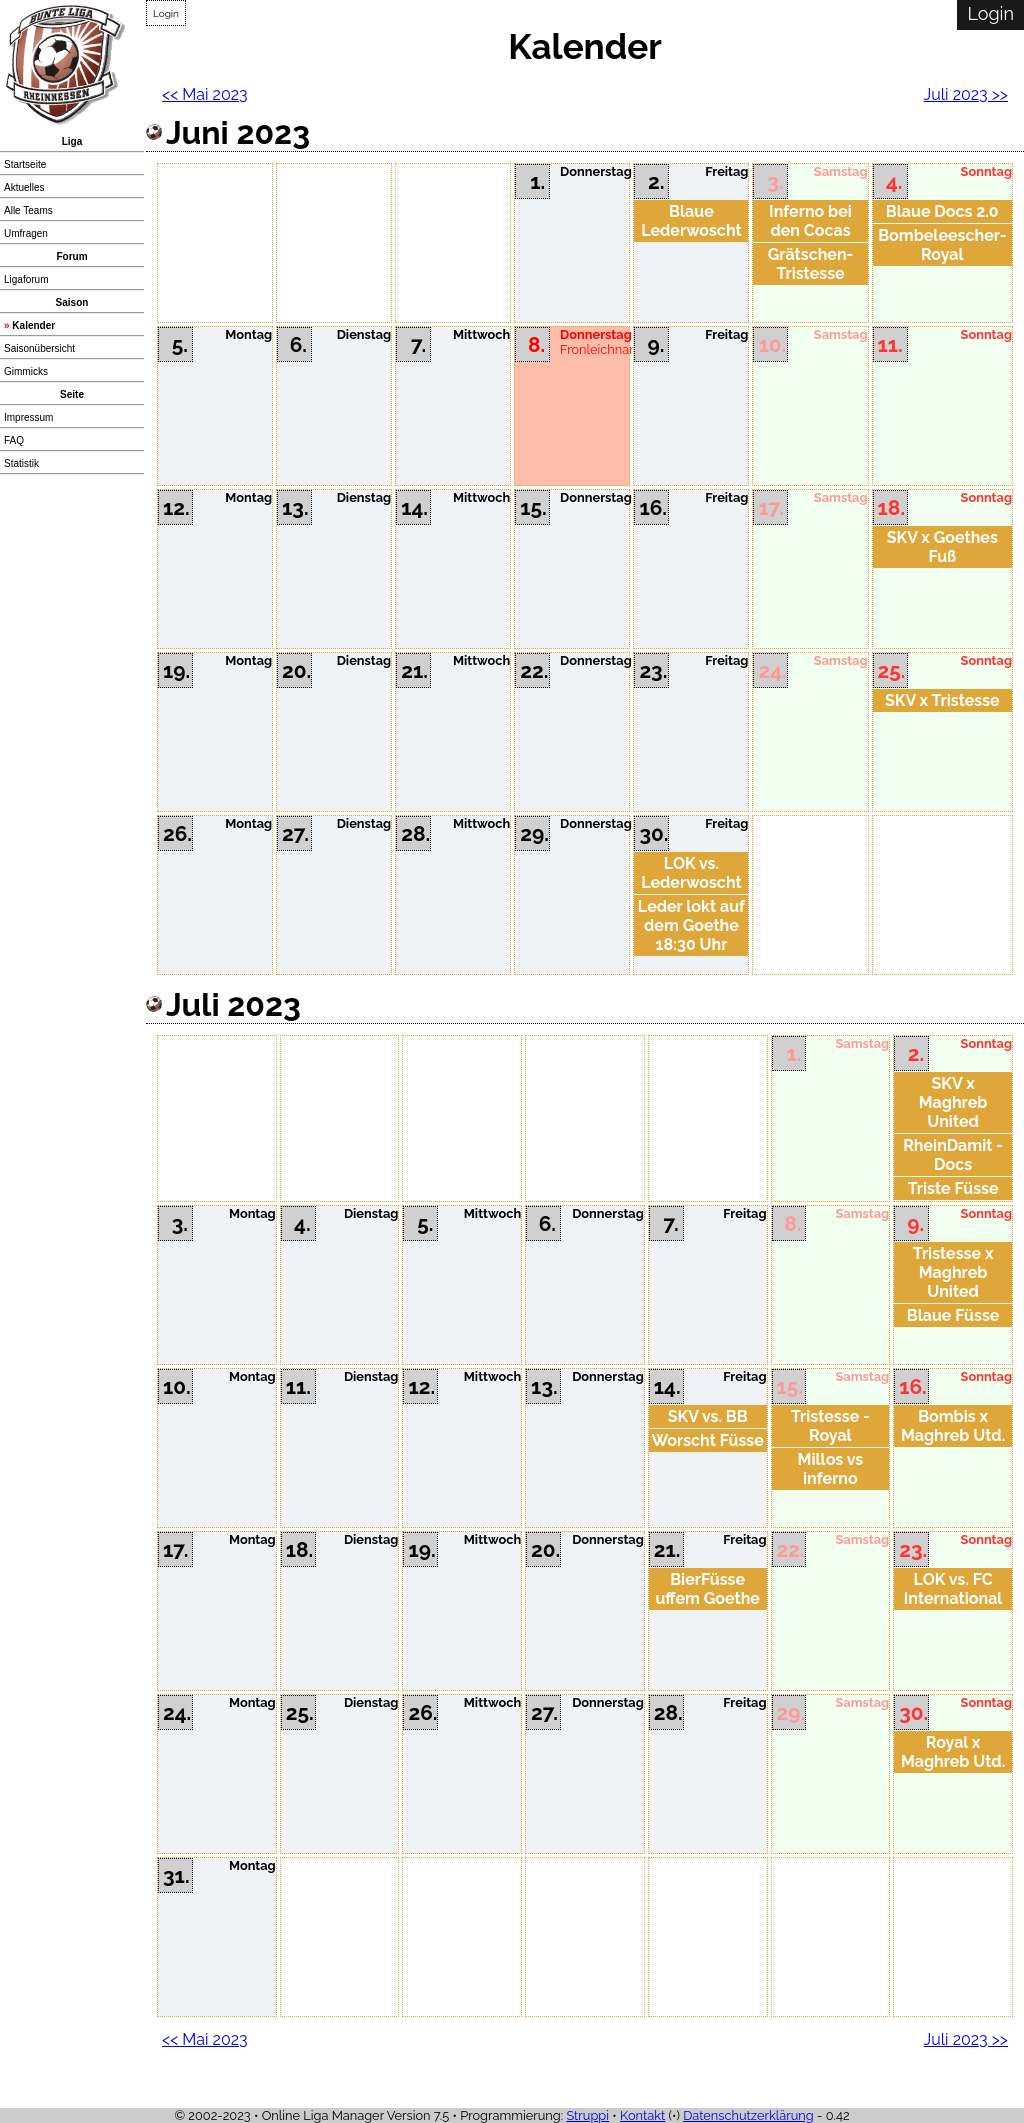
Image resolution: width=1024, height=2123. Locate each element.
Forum (71, 256)
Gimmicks (26, 371)
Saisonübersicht (39, 348)
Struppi (587, 2115)
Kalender (33, 325)
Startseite (25, 164)
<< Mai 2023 (205, 94)
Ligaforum (26, 279)
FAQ (14, 440)
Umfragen (26, 233)
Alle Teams (28, 210)
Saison (72, 302)
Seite (72, 394)
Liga (72, 141)
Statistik (21, 463)
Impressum (28, 417)
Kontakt (642, 2115)
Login (166, 13)
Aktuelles (24, 187)
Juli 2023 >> (966, 94)
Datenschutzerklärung (748, 2115)
